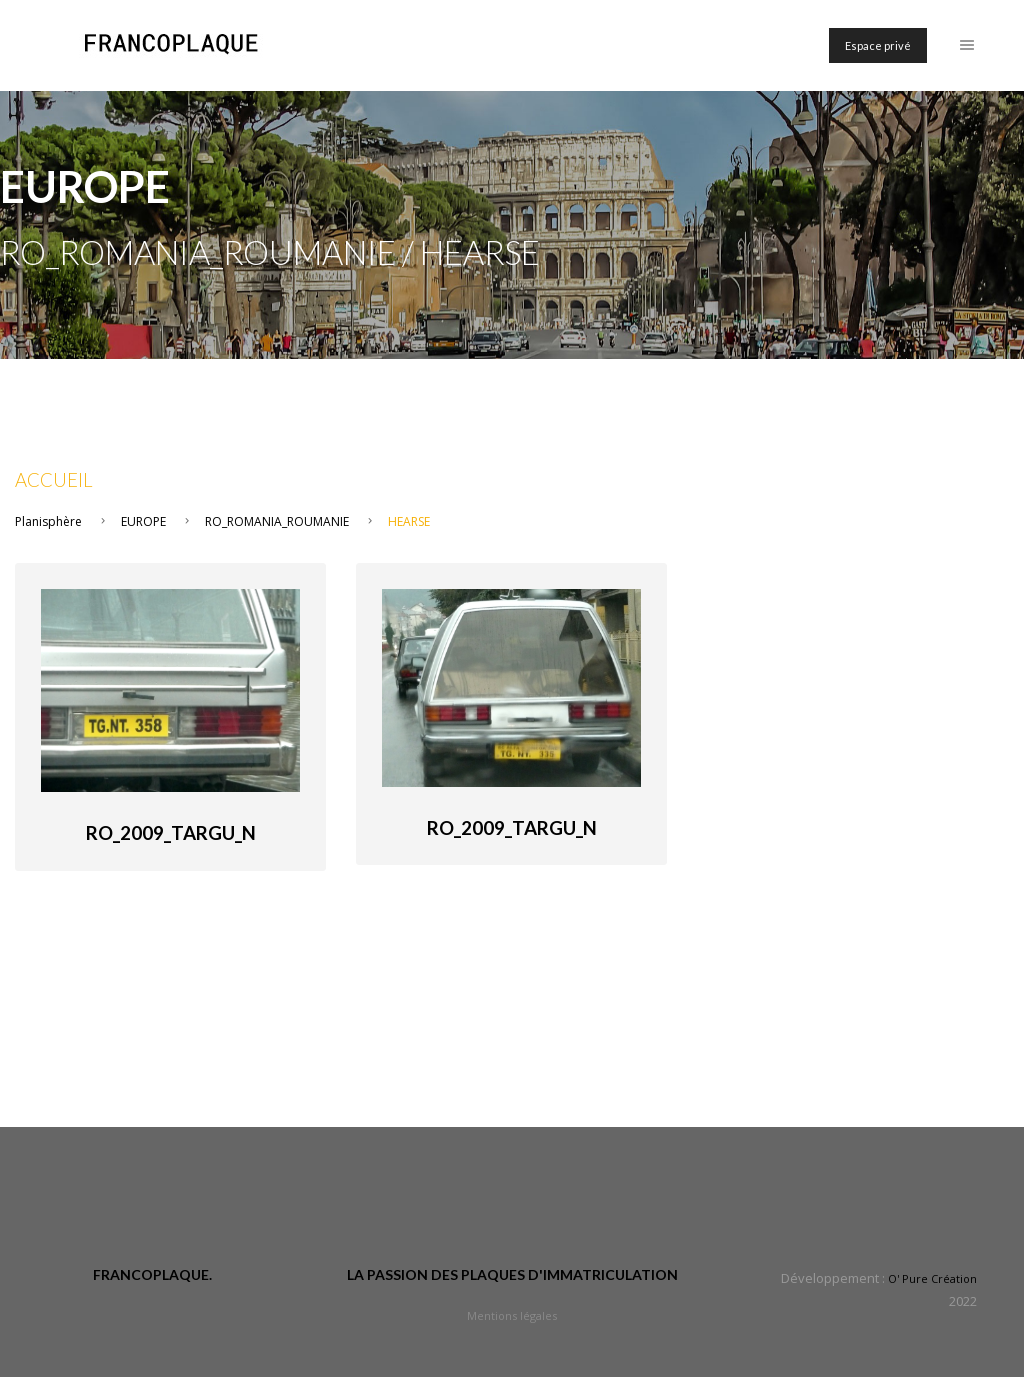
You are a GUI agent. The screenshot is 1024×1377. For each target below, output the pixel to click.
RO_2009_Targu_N (171, 833)
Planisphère (48, 521)
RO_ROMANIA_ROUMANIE (277, 521)
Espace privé (878, 45)
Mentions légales (512, 1315)
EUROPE (143, 521)
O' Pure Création (932, 1278)
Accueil (54, 480)
